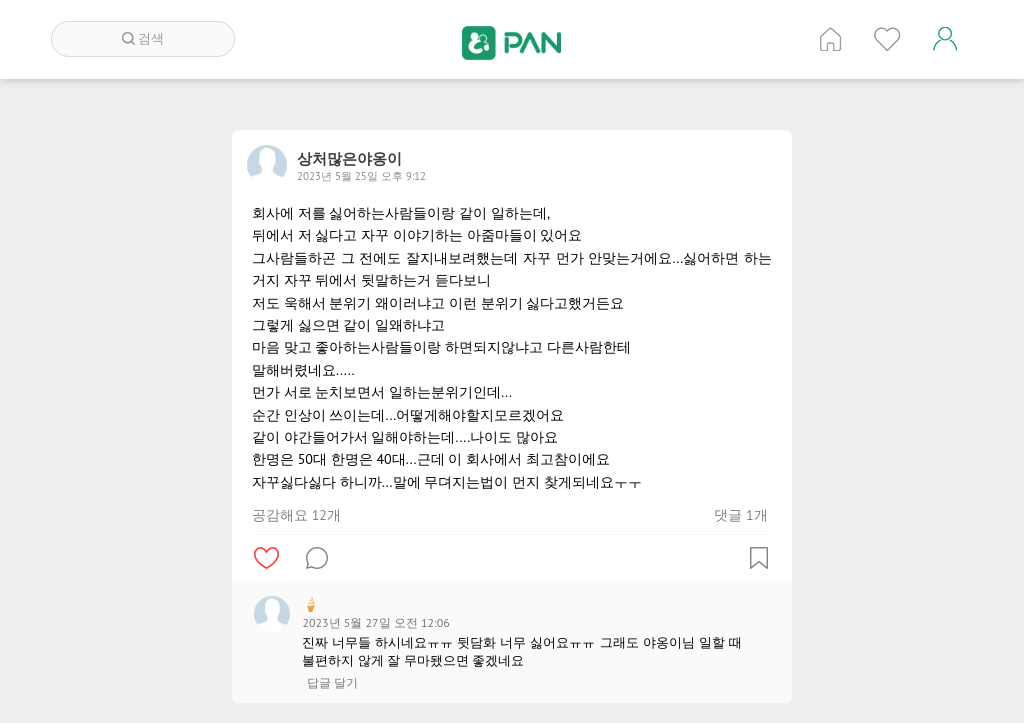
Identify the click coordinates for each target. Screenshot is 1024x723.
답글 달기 (332, 683)
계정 (945, 39)
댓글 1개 (740, 515)
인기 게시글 (887, 39)
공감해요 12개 (296, 515)
